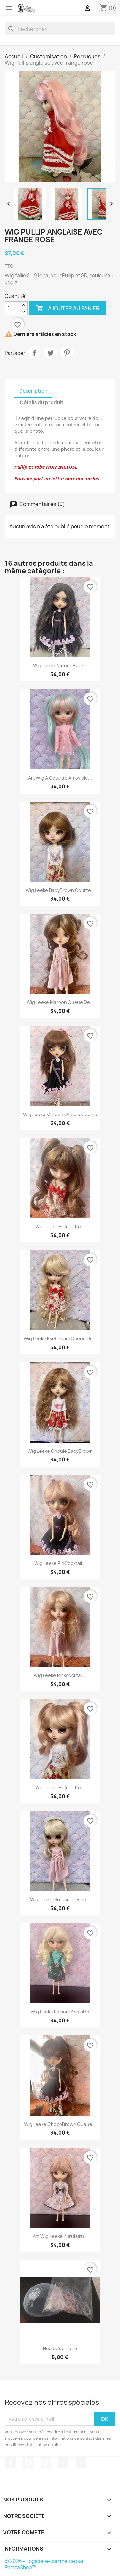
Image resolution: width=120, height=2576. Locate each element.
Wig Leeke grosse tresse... (60, 1899)
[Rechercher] (60, 28)
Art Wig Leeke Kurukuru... (60, 2236)
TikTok (63, 2462)
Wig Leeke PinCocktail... (60, 1563)
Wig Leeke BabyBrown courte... (60, 890)
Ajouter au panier (68, 308)
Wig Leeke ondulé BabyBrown (60, 1451)
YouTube (28, 2462)
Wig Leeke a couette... (60, 1226)
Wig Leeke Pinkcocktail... (60, 1675)
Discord (81, 2462)
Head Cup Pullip (60, 2348)
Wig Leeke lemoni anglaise (60, 2012)
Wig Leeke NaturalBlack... (60, 665)
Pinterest (66, 352)
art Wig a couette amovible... (60, 778)
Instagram (46, 2462)
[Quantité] (12, 308)
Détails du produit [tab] (42, 402)
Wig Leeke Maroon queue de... (60, 1002)
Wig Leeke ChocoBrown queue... (60, 2124)
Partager (34, 352)
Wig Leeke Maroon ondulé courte (60, 1114)
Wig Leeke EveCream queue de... (60, 1339)
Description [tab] (33, 390)
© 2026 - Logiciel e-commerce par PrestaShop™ (44, 2564)
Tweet (50, 352)
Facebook (10, 2462)
